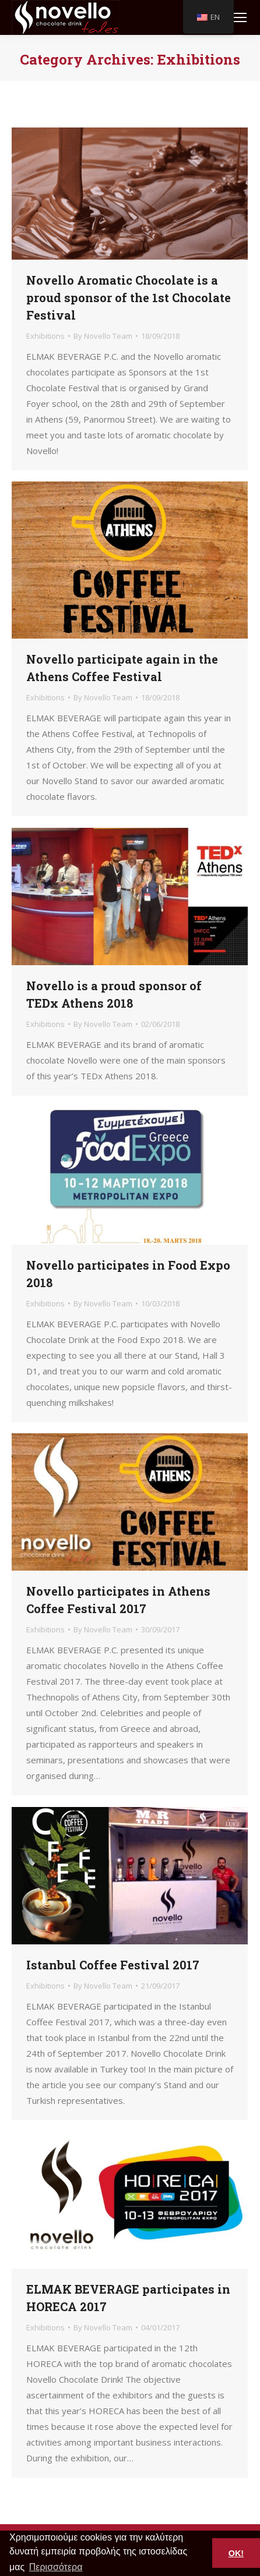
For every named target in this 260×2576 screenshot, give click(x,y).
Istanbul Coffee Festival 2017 (112, 1964)
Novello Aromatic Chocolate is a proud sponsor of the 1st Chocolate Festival (128, 297)
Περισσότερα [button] (56, 2567)
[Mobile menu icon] (240, 17)
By (102, 336)
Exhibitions (45, 336)
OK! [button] (236, 2553)
